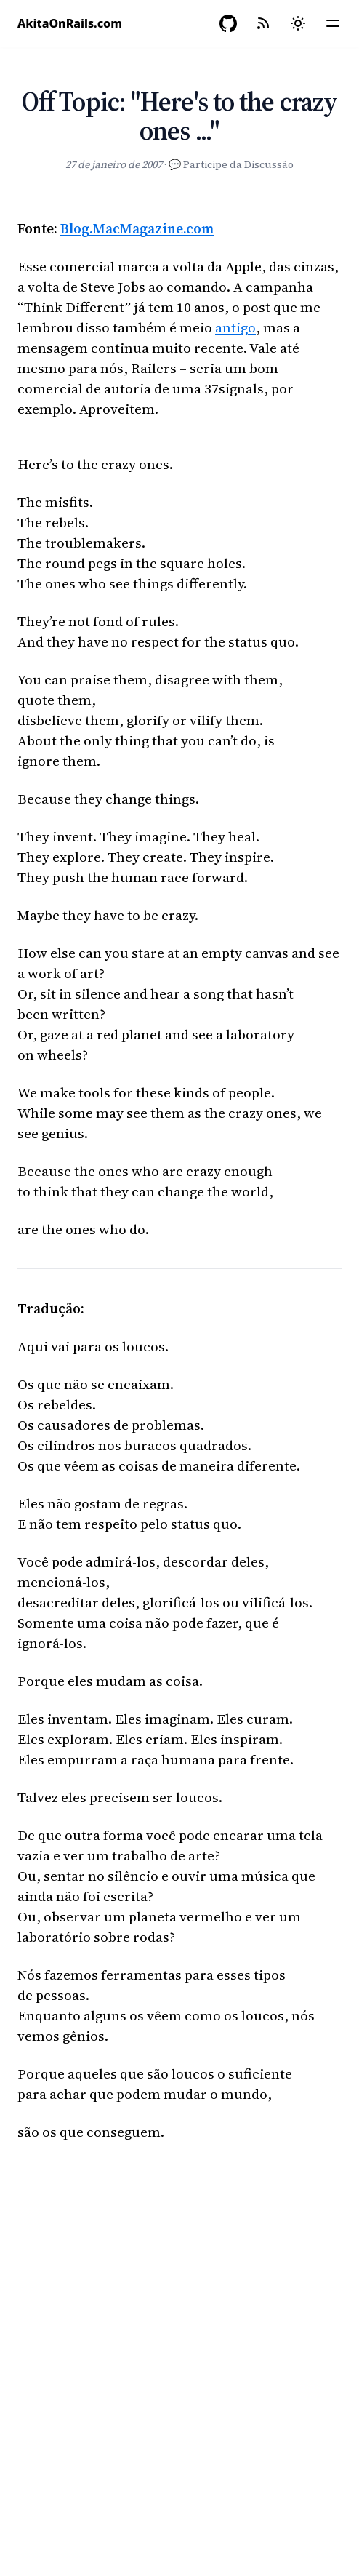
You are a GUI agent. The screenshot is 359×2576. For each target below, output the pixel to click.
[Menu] (332, 23)
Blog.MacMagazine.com (137, 228)
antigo (235, 327)
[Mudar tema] (297, 23)
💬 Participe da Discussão (231, 164)
